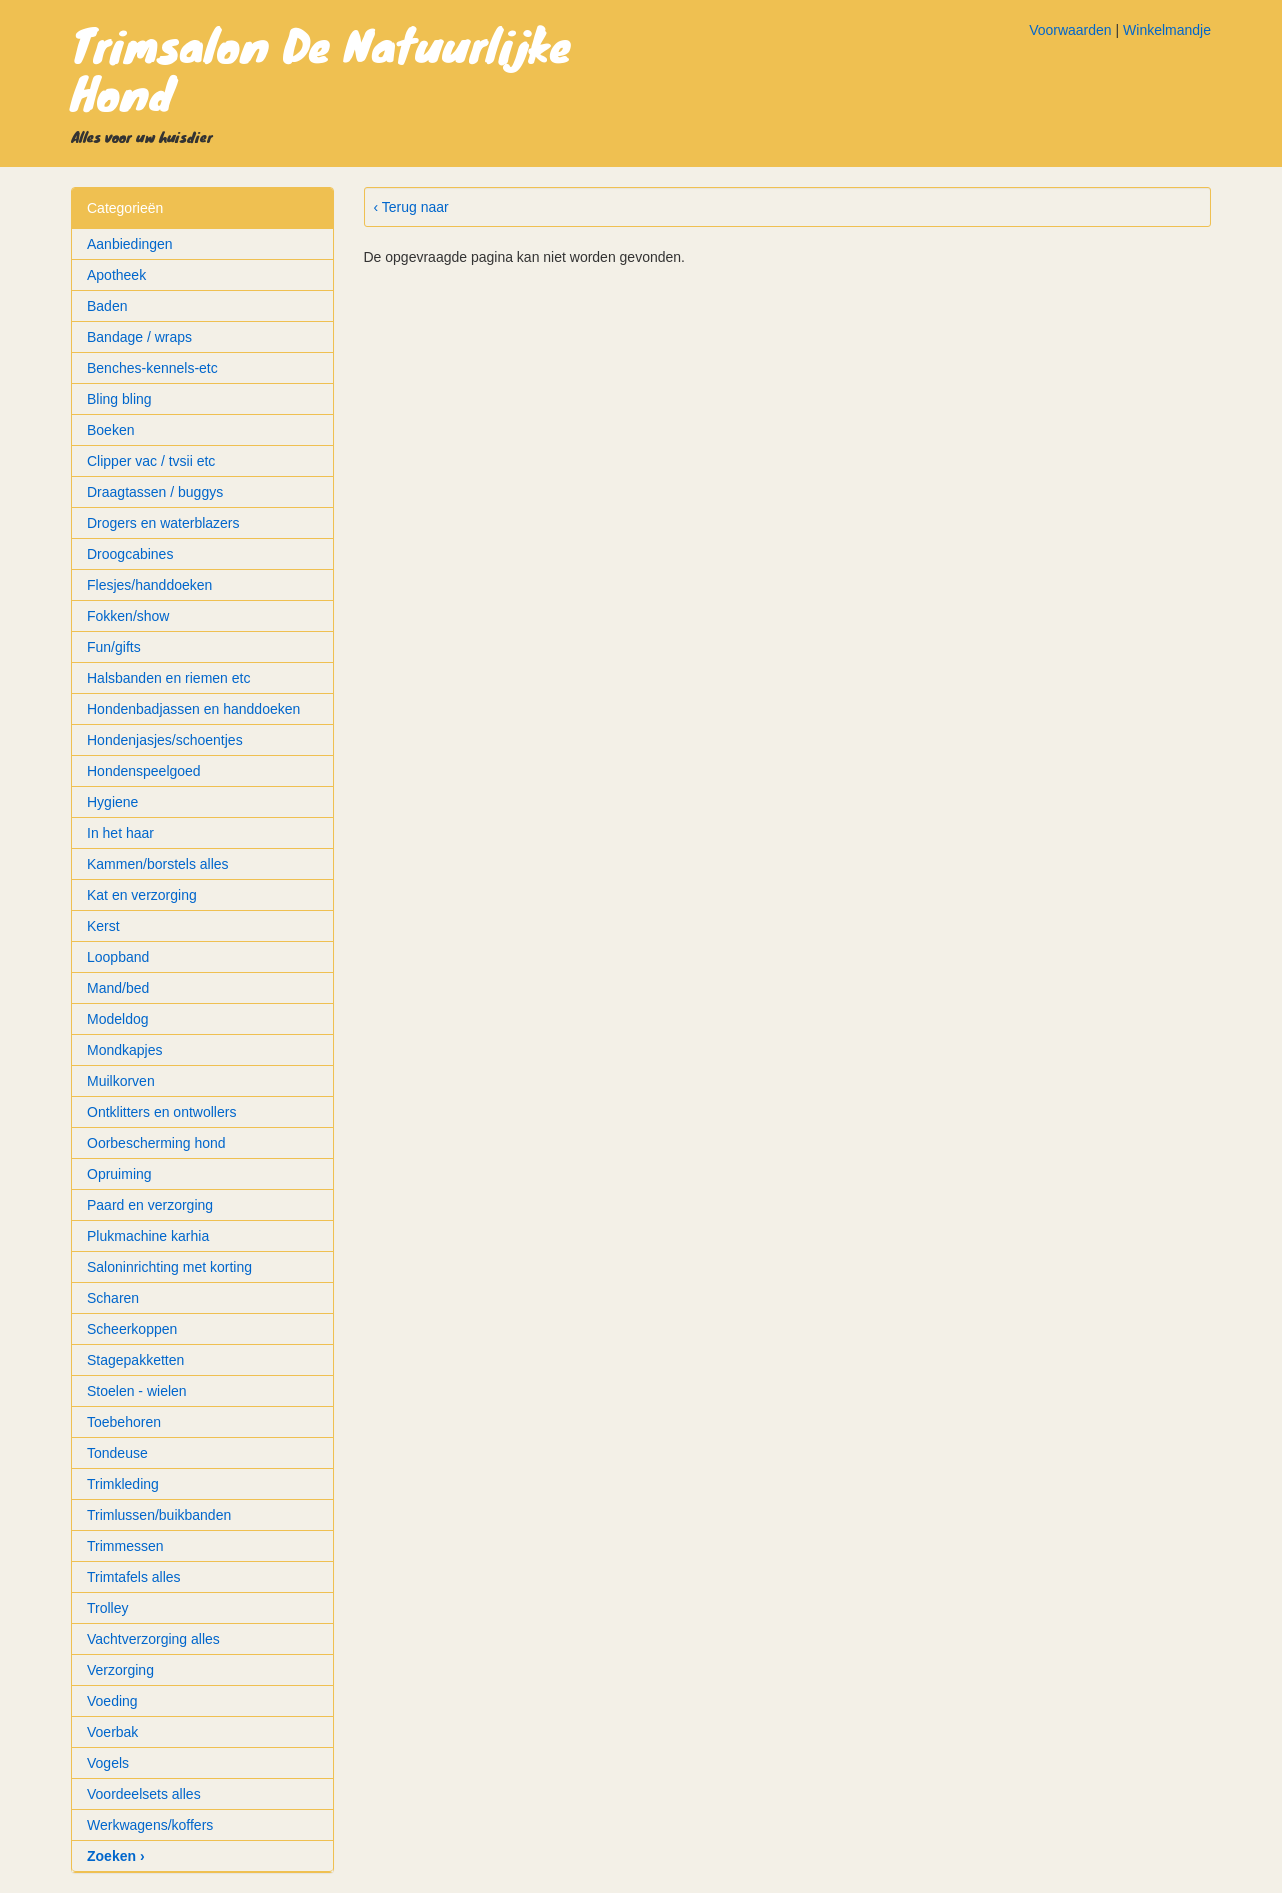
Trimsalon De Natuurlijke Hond (321, 68)
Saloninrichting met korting (169, 1267)
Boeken (110, 430)
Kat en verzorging (142, 895)
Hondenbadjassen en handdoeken (193, 709)
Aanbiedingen (130, 244)
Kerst (103, 926)
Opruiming (119, 1174)
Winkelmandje (1167, 30)
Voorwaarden (1070, 30)
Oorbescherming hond (156, 1143)
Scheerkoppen (132, 1329)
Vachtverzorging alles (153, 1639)
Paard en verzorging (150, 1205)
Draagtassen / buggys (155, 492)
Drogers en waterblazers (163, 523)
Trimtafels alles (134, 1577)
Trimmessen (125, 1546)
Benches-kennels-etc (152, 368)
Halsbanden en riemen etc (168, 678)
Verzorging (120, 1670)
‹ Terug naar (411, 207)
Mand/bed (118, 988)
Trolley (108, 1608)
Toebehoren (124, 1422)
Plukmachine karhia (148, 1236)
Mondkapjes (125, 1050)
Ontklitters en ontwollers (161, 1112)
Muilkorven (121, 1081)
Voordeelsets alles (144, 1794)
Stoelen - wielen (137, 1391)
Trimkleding (123, 1484)
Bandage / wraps (139, 337)
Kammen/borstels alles (158, 864)
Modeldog (118, 1019)
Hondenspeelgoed (144, 771)
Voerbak (112, 1732)
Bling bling (119, 399)
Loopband (118, 957)
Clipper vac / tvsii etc (151, 461)
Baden (107, 306)
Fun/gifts (114, 647)
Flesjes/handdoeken (149, 585)
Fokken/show (128, 616)
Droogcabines (130, 554)
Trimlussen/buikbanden (159, 1515)
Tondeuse (117, 1453)
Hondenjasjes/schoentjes (165, 740)
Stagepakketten (135, 1360)
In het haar (120, 833)
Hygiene (112, 802)
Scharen (113, 1298)
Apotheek (116, 275)
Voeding (112, 1701)
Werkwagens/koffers (150, 1825)
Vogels (108, 1763)
